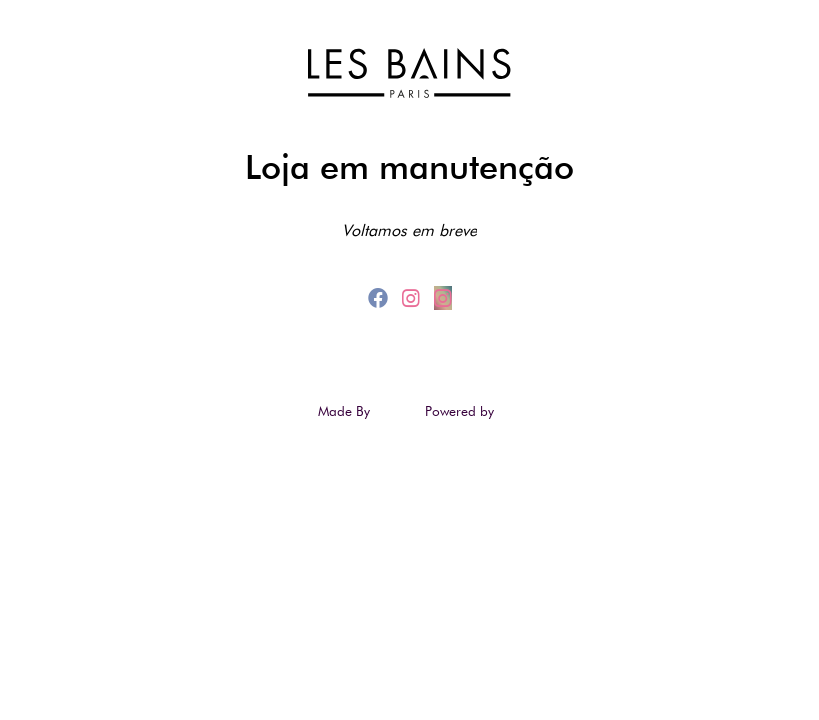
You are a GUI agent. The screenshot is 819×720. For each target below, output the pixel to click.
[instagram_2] (443, 298)
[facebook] (381, 298)
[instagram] (414, 298)
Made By (346, 411)
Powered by (461, 411)
